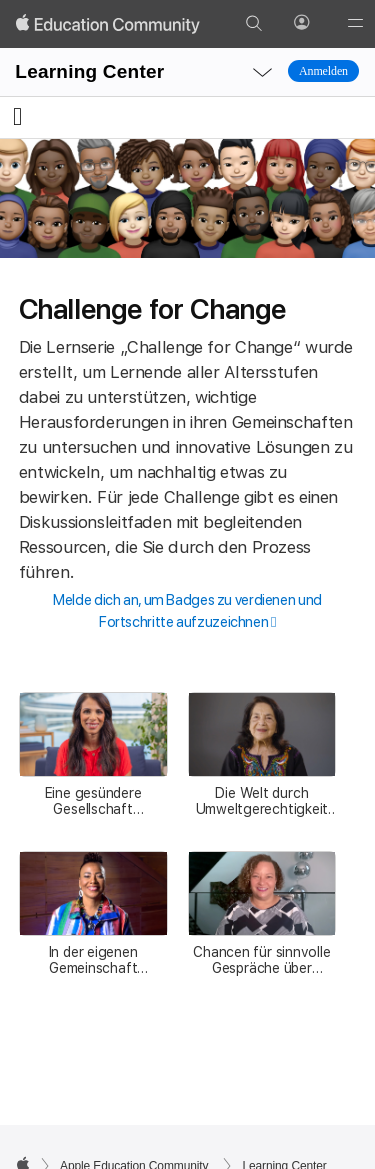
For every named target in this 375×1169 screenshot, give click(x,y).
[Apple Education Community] (108, 24)
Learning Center (89, 71)
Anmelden (323, 71)
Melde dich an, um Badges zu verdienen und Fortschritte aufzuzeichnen (187, 611)
